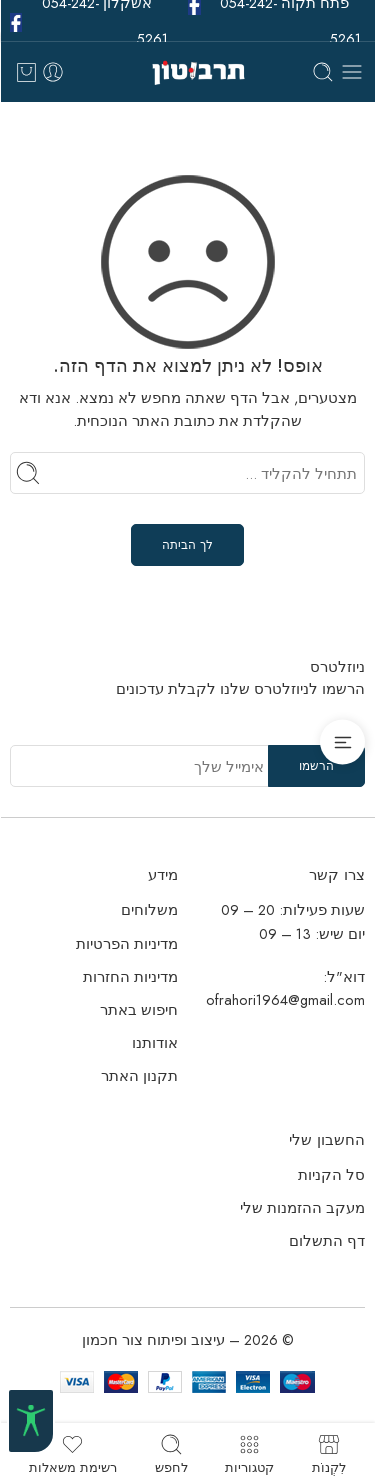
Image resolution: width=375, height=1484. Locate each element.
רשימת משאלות (73, 1453)
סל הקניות (331, 1174)
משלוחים (149, 909)
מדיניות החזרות (130, 976)
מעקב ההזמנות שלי (302, 1207)
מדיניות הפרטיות (127, 943)
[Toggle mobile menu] (352, 72)
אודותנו (155, 1042)
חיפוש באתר (139, 1009)
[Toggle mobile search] (323, 72)
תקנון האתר (139, 1075)
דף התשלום (327, 1240)
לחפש (171, 1453)
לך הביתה (187, 545)
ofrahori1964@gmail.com (285, 999)
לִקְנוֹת (329, 1453)
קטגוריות (249, 1453)
